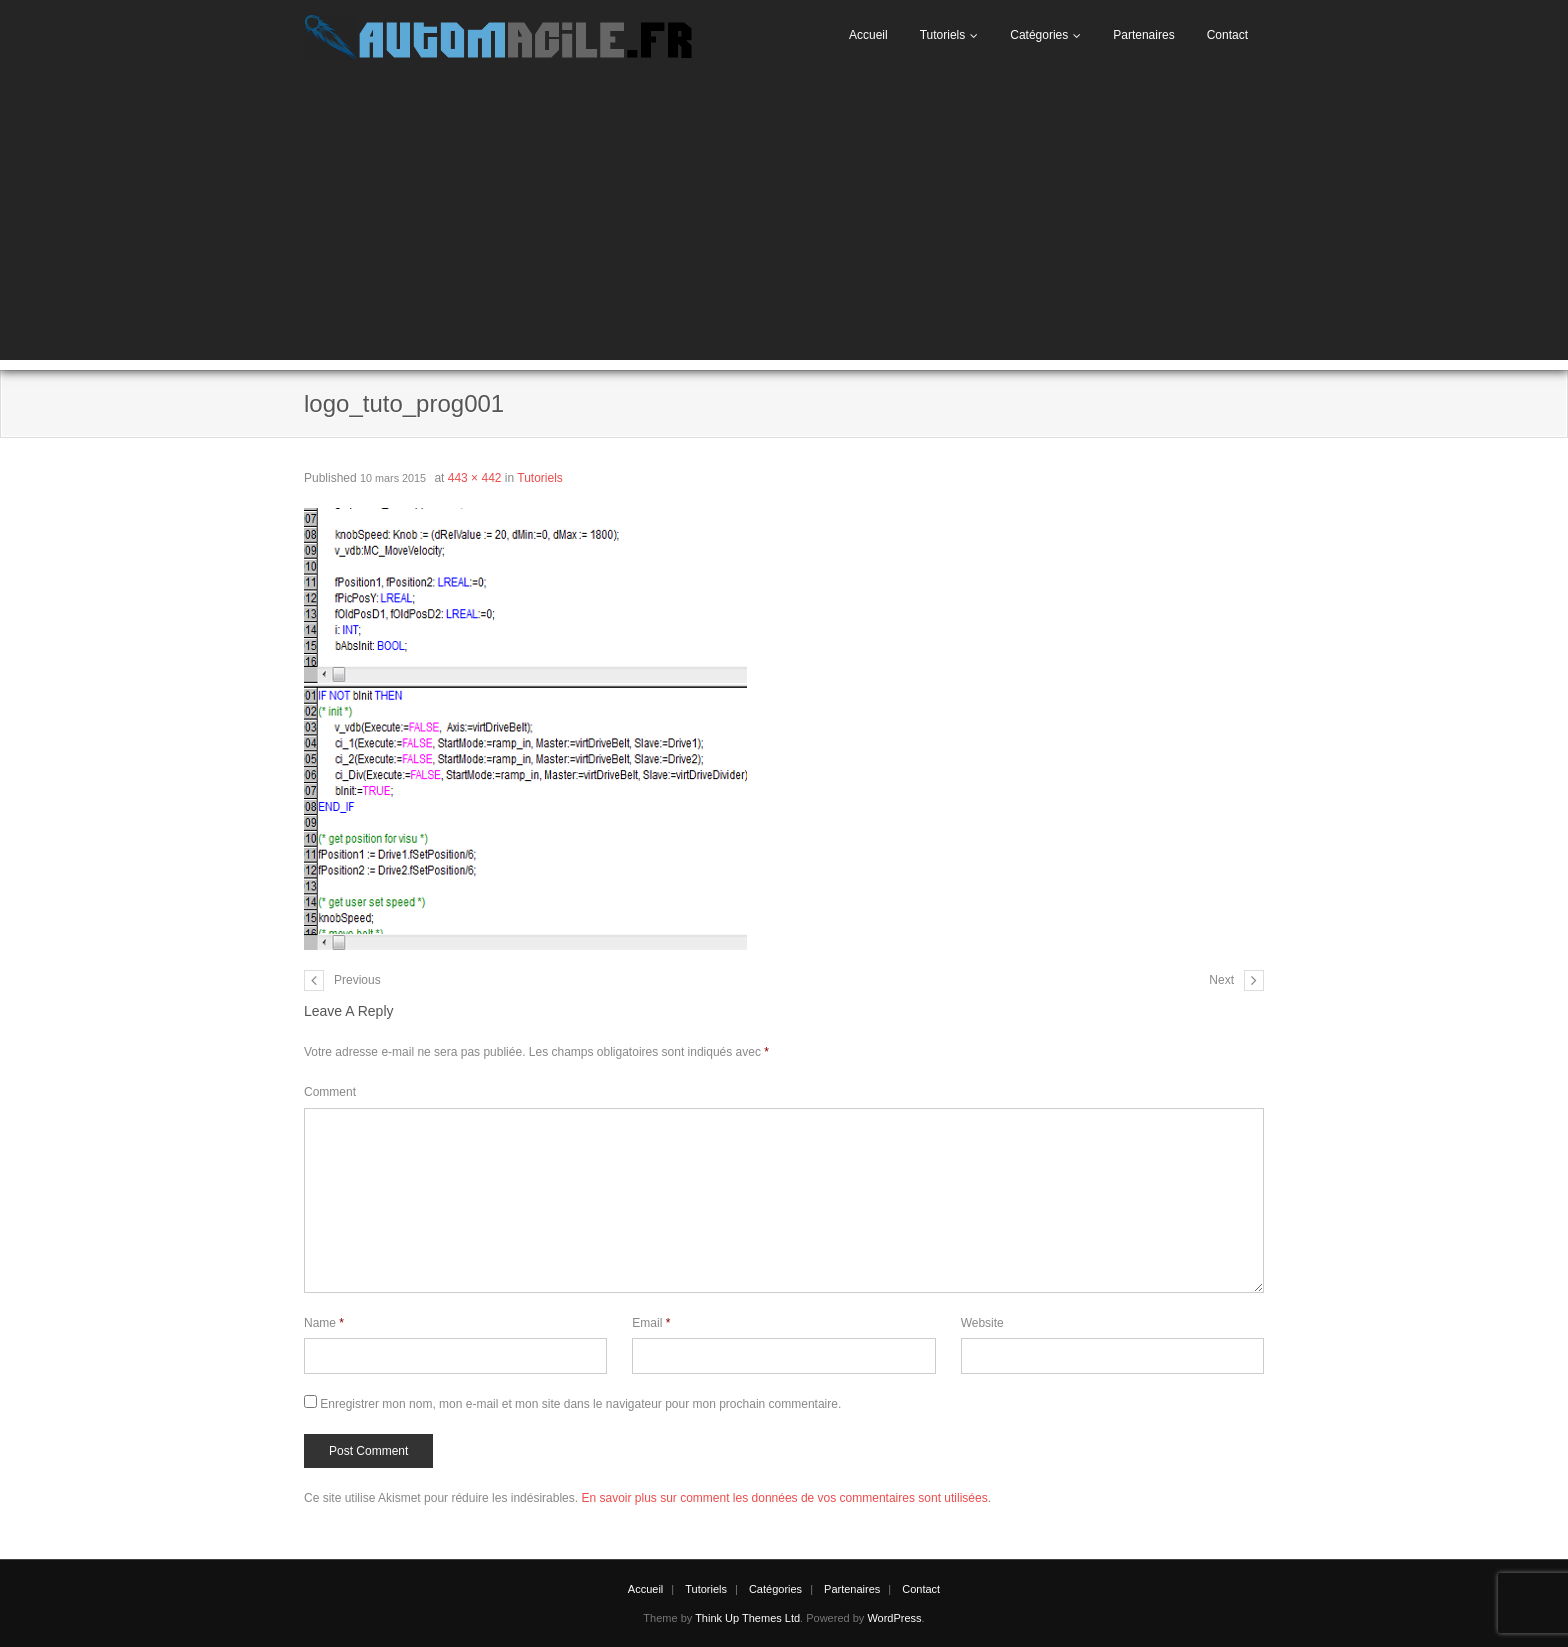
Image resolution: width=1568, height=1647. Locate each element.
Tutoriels (943, 35)
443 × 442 (475, 478)
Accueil (868, 35)
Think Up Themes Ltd (747, 1618)
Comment (330, 1092)
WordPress (894, 1618)
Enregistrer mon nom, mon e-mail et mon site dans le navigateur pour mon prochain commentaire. (580, 1404)
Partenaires (1143, 35)
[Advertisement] (784, 220)
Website (982, 1323)
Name (324, 1323)
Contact (1227, 35)
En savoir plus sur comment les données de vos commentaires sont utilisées (784, 1498)
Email (651, 1323)
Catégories (1039, 35)
